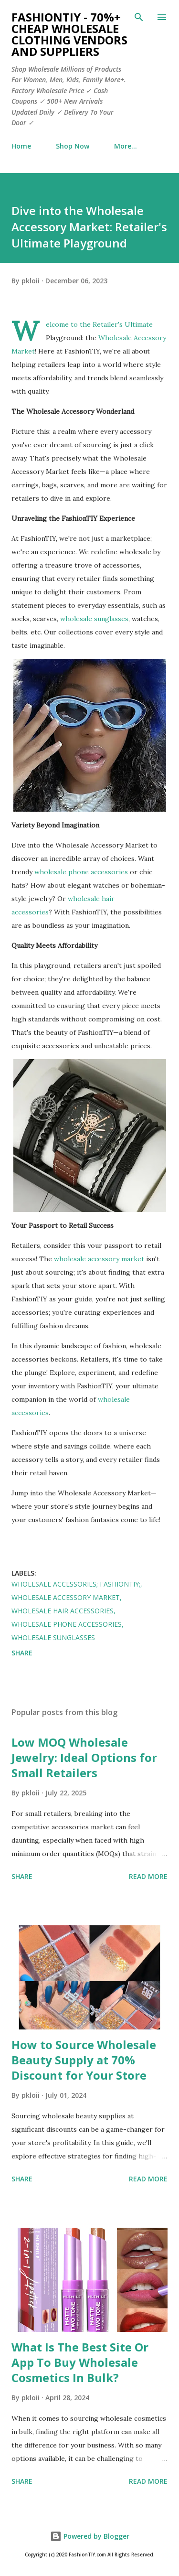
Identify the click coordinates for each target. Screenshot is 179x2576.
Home (21, 145)
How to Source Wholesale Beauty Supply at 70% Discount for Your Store (83, 2060)
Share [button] (21, 1652)
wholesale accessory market (99, 1259)
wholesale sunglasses (94, 618)
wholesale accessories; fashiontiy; (75, 1584)
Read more (148, 1876)
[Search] (139, 17)
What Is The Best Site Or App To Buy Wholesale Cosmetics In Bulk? (79, 2362)
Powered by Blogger (89, 2536)
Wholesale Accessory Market (65, 1597)
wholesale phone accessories (81, 872)
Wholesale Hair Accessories (62, 1610)
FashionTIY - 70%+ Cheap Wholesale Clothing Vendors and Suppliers (69, 34)
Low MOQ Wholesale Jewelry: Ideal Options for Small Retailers (84, 1757)
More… (125, 145)
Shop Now (72, 145)
